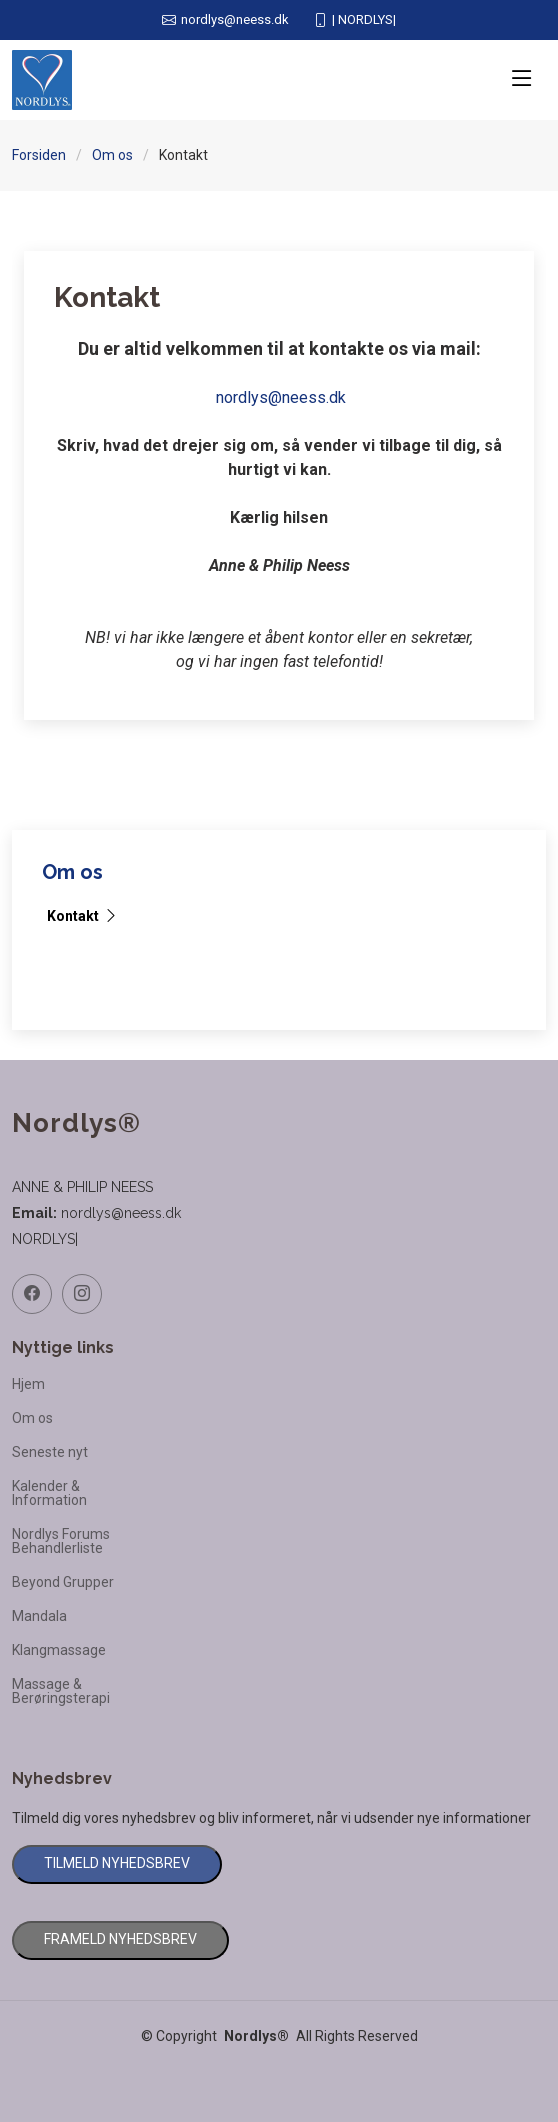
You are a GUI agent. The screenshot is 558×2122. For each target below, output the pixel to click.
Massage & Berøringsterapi (61, 1691)
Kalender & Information (49, 1493)
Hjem (28, 1384)
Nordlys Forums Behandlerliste (61, 1541)
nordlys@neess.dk (281, 397)
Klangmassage (59, 1650)
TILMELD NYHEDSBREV (117, 1863)
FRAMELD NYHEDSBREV (120, 1939)
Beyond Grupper (63, 1582)
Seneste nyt (50, 1452)
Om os (112, 155)
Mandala (39, 1616)
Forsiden (39, 155)
